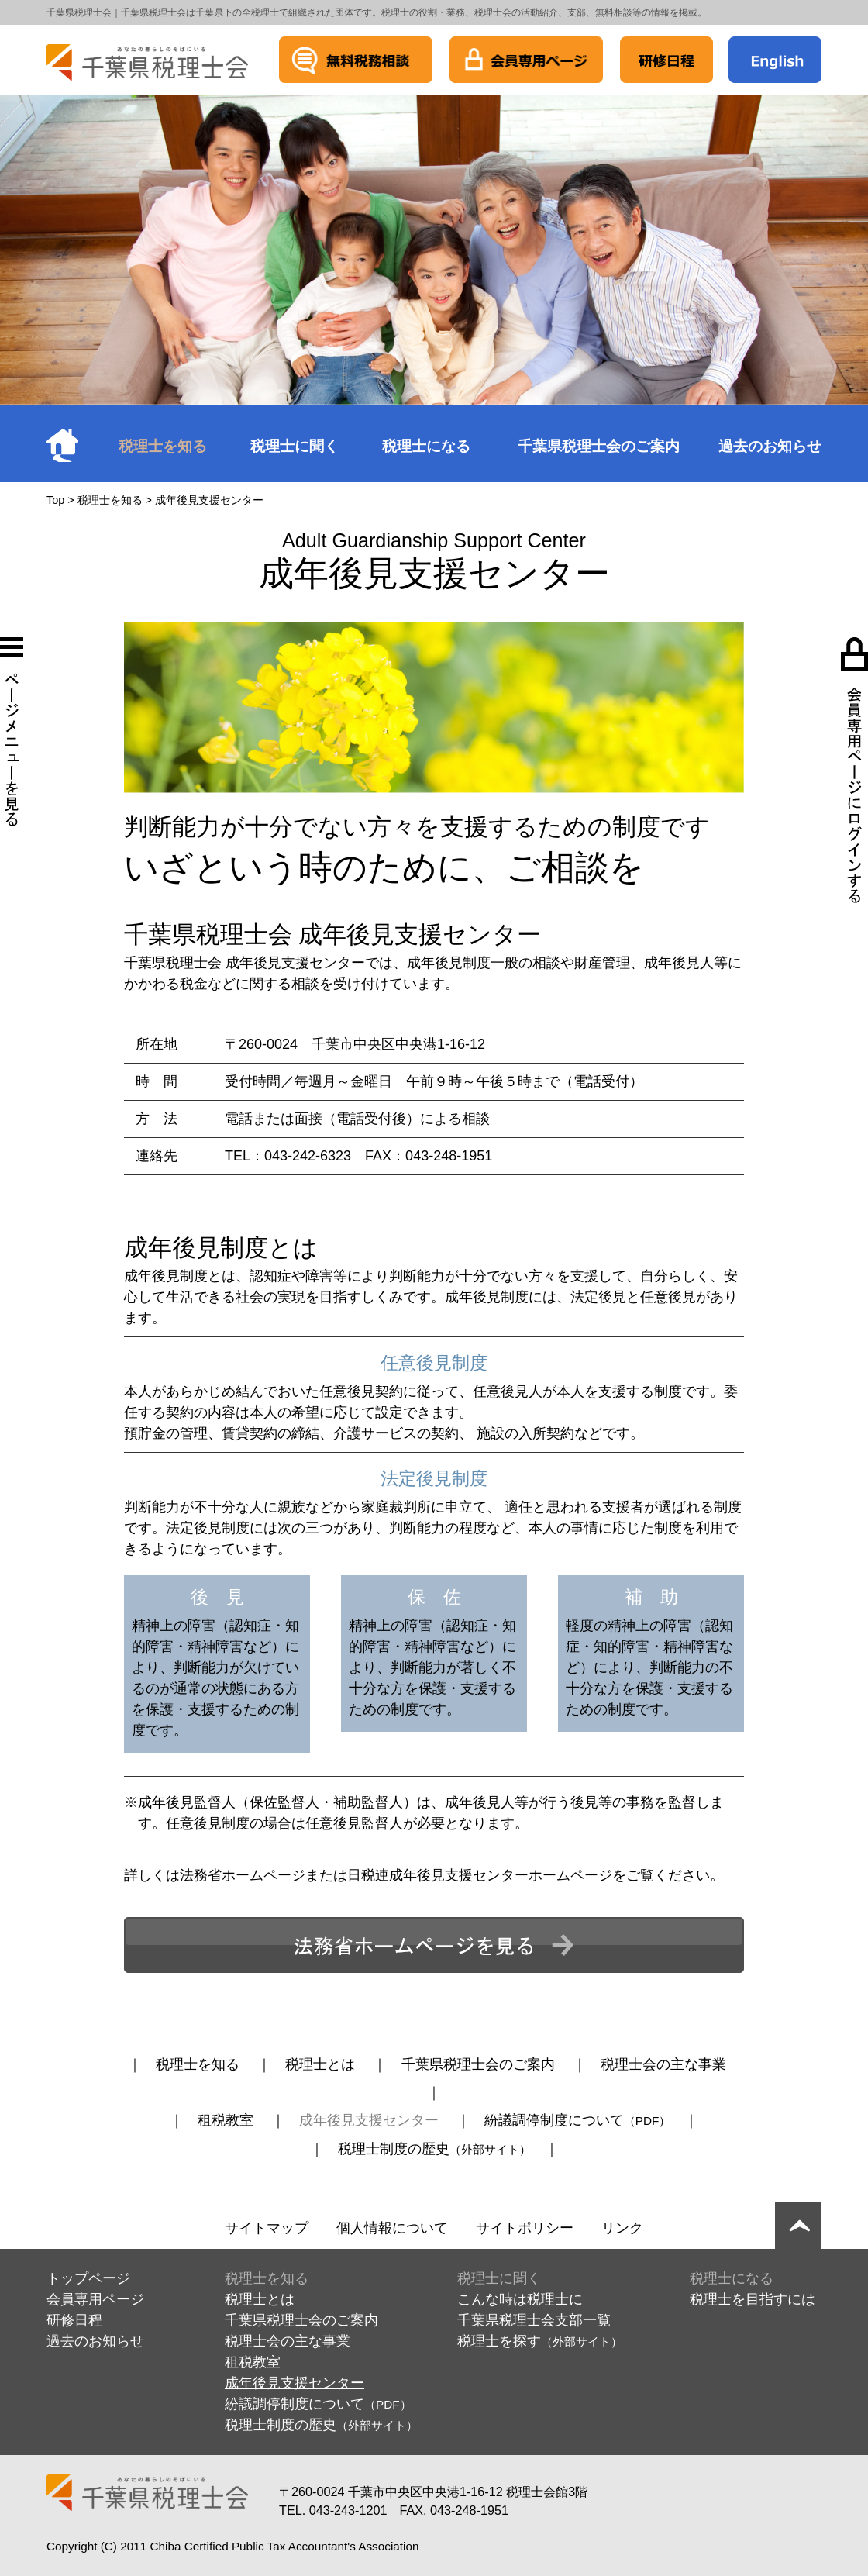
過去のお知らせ (770, 446)
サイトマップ (266, 2228)
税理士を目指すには (752, 2299)
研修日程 (74, 2320)
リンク (622, 2228)
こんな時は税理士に (520, 2299)
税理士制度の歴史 (434, 2149)
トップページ (88, 2278)
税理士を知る (163, 446)
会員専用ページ (95, 2299)
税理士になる (426, 446)
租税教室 (225, 2120)
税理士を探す (539, 2341)
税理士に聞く (294, 446)
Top (55, 500)
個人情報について (392, 2228)
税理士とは (320, 2064)
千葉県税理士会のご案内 (599, 446)
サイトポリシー (525, 2228)
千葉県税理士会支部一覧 (534, 2320)
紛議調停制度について (577, 2120)
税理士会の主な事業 (663, 2064)
